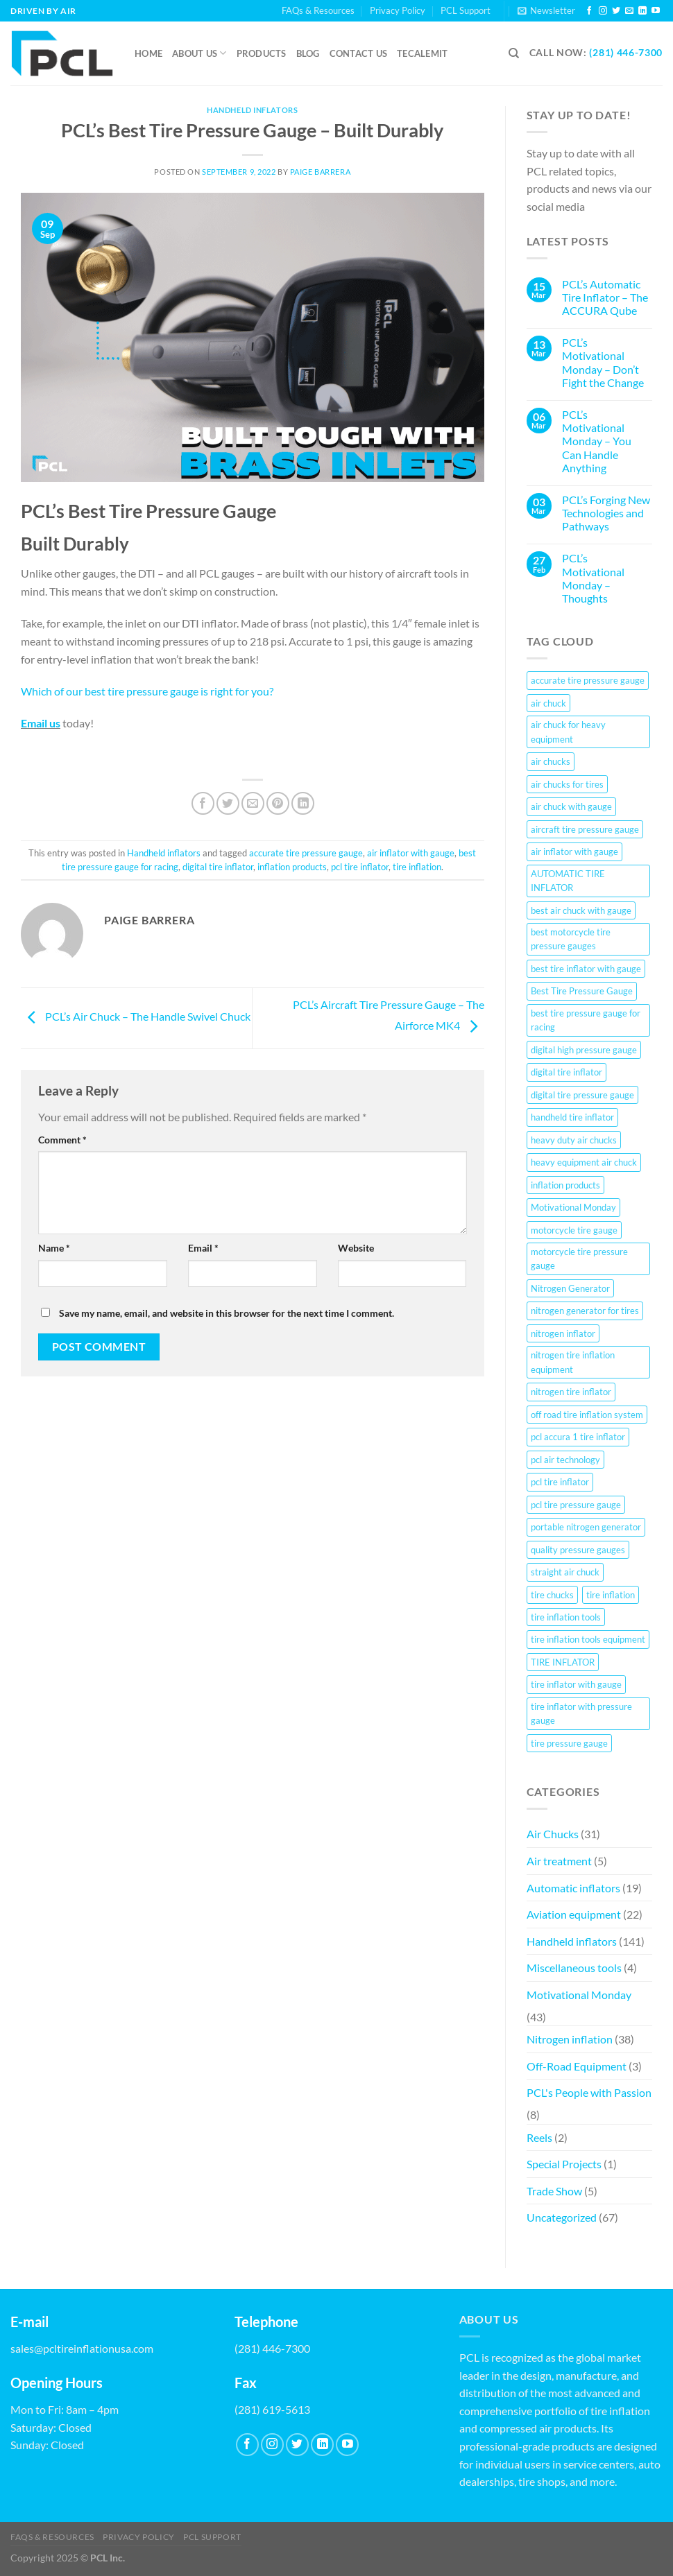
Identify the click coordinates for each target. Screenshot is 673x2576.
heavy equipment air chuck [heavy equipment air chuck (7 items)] (584, 1162)
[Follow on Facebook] (589, 11)
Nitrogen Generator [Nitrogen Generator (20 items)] (570, 1288)
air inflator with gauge (410, 852)
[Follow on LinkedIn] (642, 11)
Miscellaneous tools (574, 1967)
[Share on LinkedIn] (302, 803)
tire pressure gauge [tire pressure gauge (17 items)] (569, 1743)
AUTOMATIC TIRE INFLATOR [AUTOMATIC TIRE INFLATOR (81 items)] (568, 880)
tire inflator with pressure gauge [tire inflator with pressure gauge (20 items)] (581, 1713)
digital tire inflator (217, 866)
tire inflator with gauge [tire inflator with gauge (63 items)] (576, 1684)
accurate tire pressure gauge (306, 852)
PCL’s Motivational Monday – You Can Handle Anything (596, 441)
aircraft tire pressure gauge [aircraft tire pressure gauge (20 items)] (585, 829)
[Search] (514, 53)
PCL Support (466, 10)
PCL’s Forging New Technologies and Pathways (606, 513)
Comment (62, 1140)
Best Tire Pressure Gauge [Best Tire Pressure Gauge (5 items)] (582, 990)
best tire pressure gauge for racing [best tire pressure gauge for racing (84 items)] (585, 1020)
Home (148, 53)
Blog (308, 53)
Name (54, 1248)
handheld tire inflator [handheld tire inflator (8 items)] (572, 1117)
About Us (199, 53)
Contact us (359, 53)
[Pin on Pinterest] (277, 803)
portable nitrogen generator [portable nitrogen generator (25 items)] (586, 1526)
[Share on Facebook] (202, 803)
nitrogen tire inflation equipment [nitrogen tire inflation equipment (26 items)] (573, 1361)
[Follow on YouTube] (655, 11)
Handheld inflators (252, 109)
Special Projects (564, 2163)
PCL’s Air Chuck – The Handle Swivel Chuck (135, 1016)
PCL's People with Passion (589, 2092)
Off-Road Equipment (577, 2066)
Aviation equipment (574, 1914)
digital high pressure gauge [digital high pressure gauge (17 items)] (584, 1049)
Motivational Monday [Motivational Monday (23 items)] (573, 1207)
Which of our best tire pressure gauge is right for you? (147, 691)
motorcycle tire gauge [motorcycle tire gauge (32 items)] (574, 1230)
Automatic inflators (573, 1887)
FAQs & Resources (318, 10)
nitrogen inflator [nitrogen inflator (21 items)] (563, 1333)
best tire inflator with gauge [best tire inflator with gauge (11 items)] (586, 968)
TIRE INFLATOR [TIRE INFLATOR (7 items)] (563, 1662)
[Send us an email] (629, 11)
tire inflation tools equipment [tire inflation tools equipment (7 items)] (588, 1639)
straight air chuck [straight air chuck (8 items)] (565, 1571)
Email (203, 1248)
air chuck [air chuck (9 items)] (548, 703)
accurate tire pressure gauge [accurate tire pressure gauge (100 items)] (588, 680)
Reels (539, 2137)
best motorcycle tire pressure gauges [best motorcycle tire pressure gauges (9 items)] (571, 938)
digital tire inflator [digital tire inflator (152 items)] (566, 1072)
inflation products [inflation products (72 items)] (565, 1185)
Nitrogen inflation (570, 2039)
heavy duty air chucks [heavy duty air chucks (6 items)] (574, 1140)
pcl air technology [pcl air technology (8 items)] (565, 1459)
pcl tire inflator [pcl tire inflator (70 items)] (560, 1481)
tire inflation (417, 866)
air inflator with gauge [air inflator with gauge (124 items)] (574, 851)
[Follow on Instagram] (603, 11)
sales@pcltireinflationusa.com (81, 2348)
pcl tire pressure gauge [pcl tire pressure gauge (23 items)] (576, 1504)
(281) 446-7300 (626, 52)
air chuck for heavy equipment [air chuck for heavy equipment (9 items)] (568, 731)
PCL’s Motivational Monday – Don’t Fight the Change (603, 362)
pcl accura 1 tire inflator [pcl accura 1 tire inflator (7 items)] (578, 1436)
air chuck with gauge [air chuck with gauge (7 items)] (571, 806)
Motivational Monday (579, 1994)
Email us (40, 722)
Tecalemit (422, 53)
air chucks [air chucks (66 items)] (550, 761)
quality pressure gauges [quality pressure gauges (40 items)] (578, 1549)
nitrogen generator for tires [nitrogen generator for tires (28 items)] (585, 1310)
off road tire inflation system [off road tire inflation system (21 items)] (587, 1414)
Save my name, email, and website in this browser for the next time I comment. (226, 1313)
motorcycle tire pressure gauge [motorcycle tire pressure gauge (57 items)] (579, 1258)
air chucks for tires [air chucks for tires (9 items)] (567, 784)
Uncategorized (562, 2217)
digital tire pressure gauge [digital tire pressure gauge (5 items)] (582, 1094)
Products (262, 53)
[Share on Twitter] (227, 803)
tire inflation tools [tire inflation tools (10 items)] (566, 1617)
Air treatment (559, 1860)
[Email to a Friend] (252, 803)
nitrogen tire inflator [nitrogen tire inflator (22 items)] (571, 1391)
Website (356, 1248)
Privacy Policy (397, 10)
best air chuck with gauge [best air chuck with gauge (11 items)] (581, 910)
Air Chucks (553, 1833)
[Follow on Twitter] (616, 11)
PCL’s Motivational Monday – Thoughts (593, 578)
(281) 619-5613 (272, 2409)
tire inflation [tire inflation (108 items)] (610, 1594)
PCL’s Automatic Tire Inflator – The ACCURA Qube (605, 297)
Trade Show (554, 2190)
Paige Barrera (320, 171)
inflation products (292, 866)
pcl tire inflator (360, 866)
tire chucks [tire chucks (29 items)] (552, 1594)
